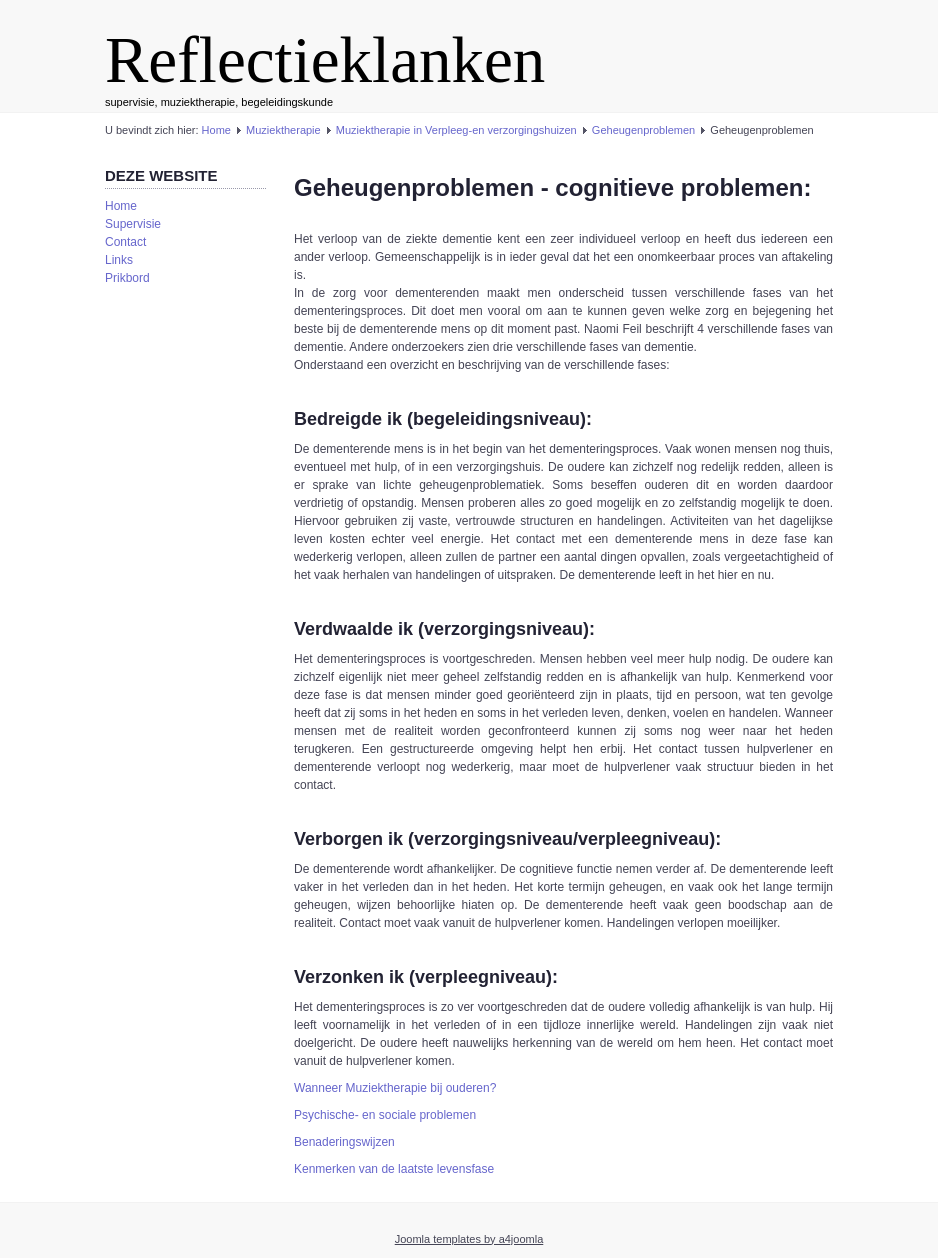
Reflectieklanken (325, 60)
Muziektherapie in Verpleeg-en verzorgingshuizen (456, 130)
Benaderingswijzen (344, 1142)
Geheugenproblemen (643, 130)
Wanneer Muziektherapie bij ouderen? (395, 1088)
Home (216, 130)
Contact (125, 242)
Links (119, 260)
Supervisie (133, 224)
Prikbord (127, 278)
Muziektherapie (283, 130)
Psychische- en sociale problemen (385, 1115)
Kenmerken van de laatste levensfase (394, 1169)
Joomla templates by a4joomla (469, 1239)
